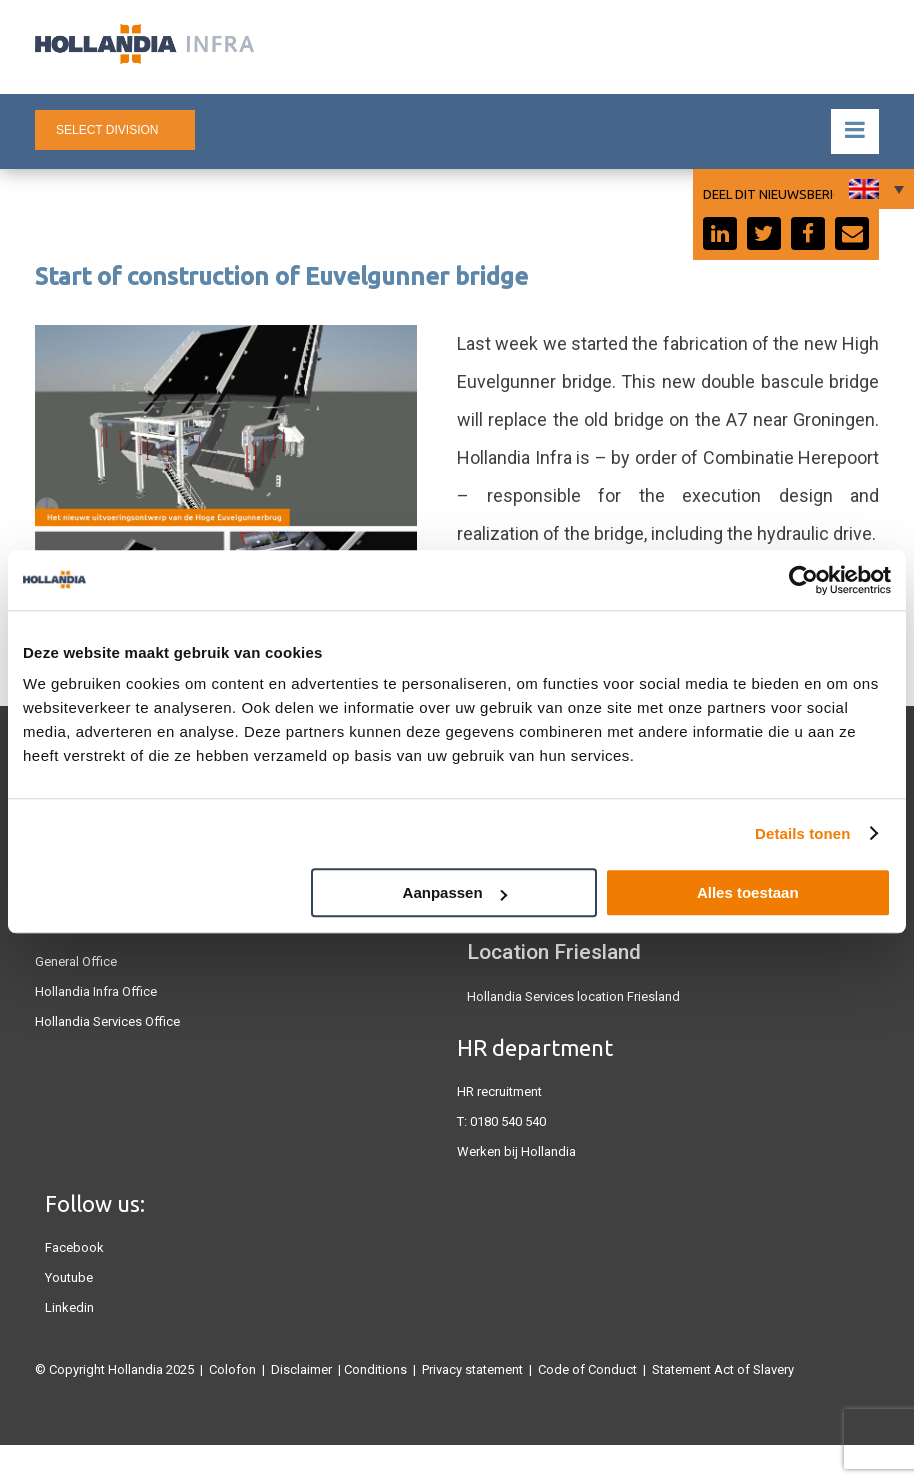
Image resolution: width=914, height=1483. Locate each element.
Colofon (232, 1369)
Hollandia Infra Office (96, 991)
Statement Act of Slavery (723, 1369)
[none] (874, 189)
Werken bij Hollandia (516, 1151)
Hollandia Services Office (107, 1021)
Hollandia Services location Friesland (573, 996)
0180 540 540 (508, 1121)
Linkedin (69, 1307)
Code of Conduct (587, 1369)
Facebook (74, 1247)
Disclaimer (301, 1369)
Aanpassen (455, 892)
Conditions (375, 1369)
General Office (76, 961)
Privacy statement (472, 1369)
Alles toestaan (748, 892)
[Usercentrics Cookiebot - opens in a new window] (803, 580)
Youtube (69, 1277)
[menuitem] (874, 189)
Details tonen (802, 833)
